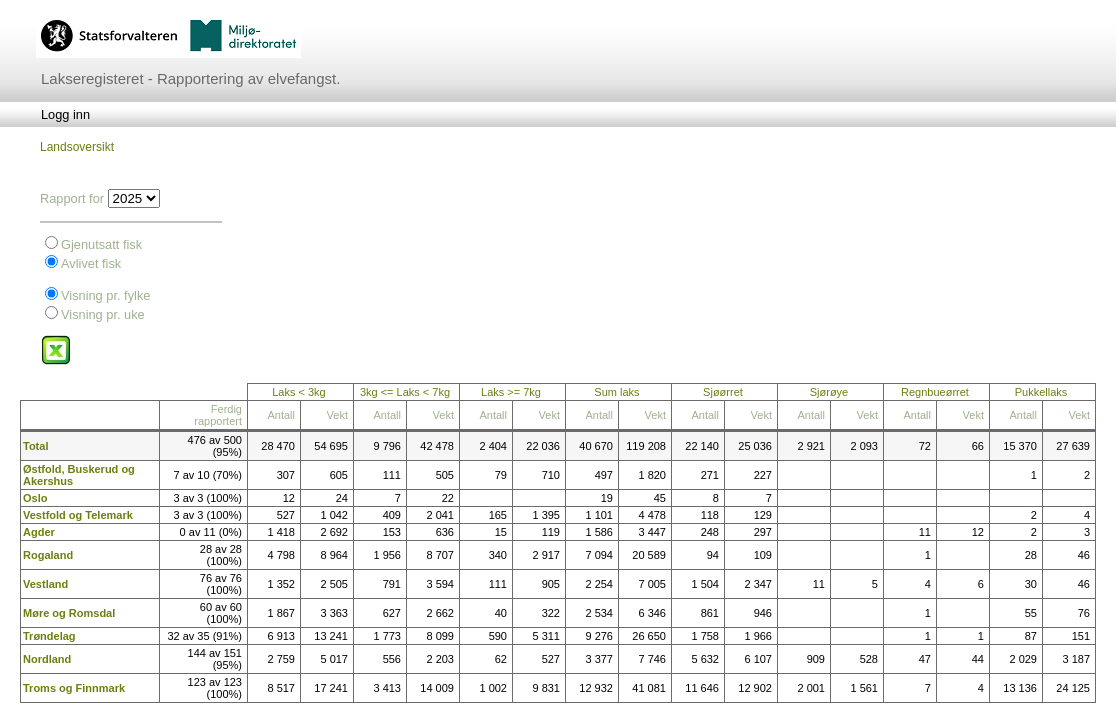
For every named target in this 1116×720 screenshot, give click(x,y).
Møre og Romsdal (69, 613)
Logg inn (65, 114)
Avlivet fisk (91, 263)
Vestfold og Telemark (78, 515)
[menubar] (65, 114)
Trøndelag (49, 636)
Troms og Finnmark (74, 688)
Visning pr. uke (103, 314)
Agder (39, 532)
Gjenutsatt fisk (101, 244)
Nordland (47, 659)
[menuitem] (65, 114)
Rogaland (48, 555)
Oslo (35, 498)
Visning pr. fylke (105, 295)
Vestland (45, 584)
